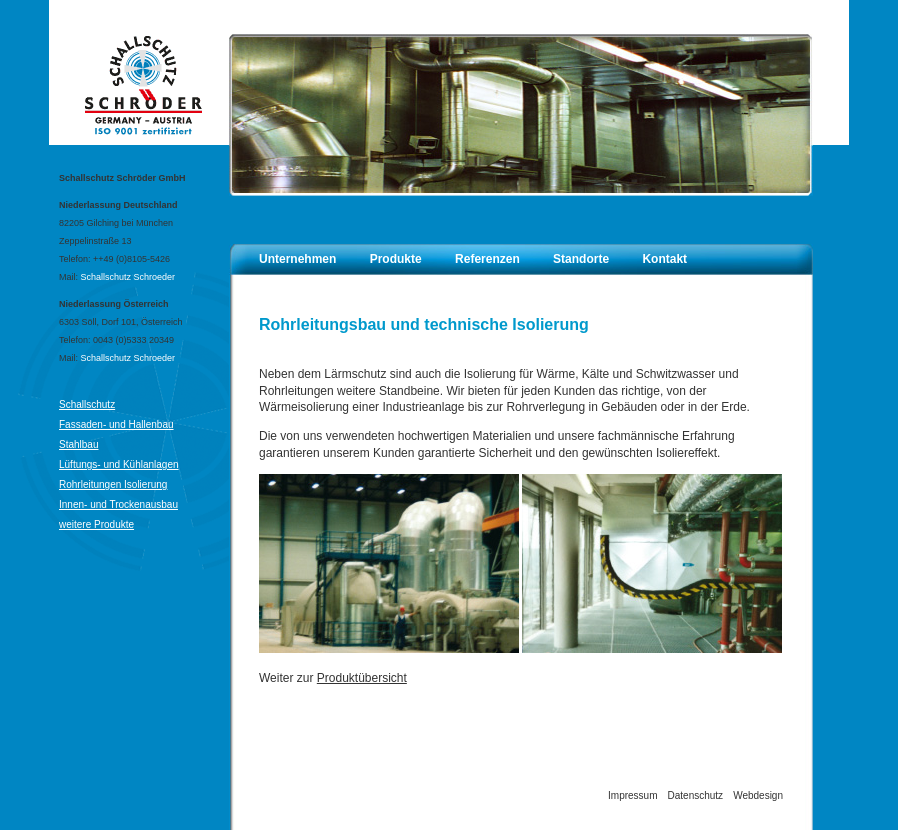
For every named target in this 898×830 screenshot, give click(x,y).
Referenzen (487, 259)
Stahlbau (78, 444)
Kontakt (664, 259)
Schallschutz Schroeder (128, 277)
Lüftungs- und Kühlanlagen (119, 464)
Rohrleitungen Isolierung (113, 484)
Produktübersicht (362, 678)
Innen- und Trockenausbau (118, 504)
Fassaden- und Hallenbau (116, 424)
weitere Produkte (96, 524)
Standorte (581, 259)
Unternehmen (297, 259)
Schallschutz (87, 404)
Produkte (396, 259)
